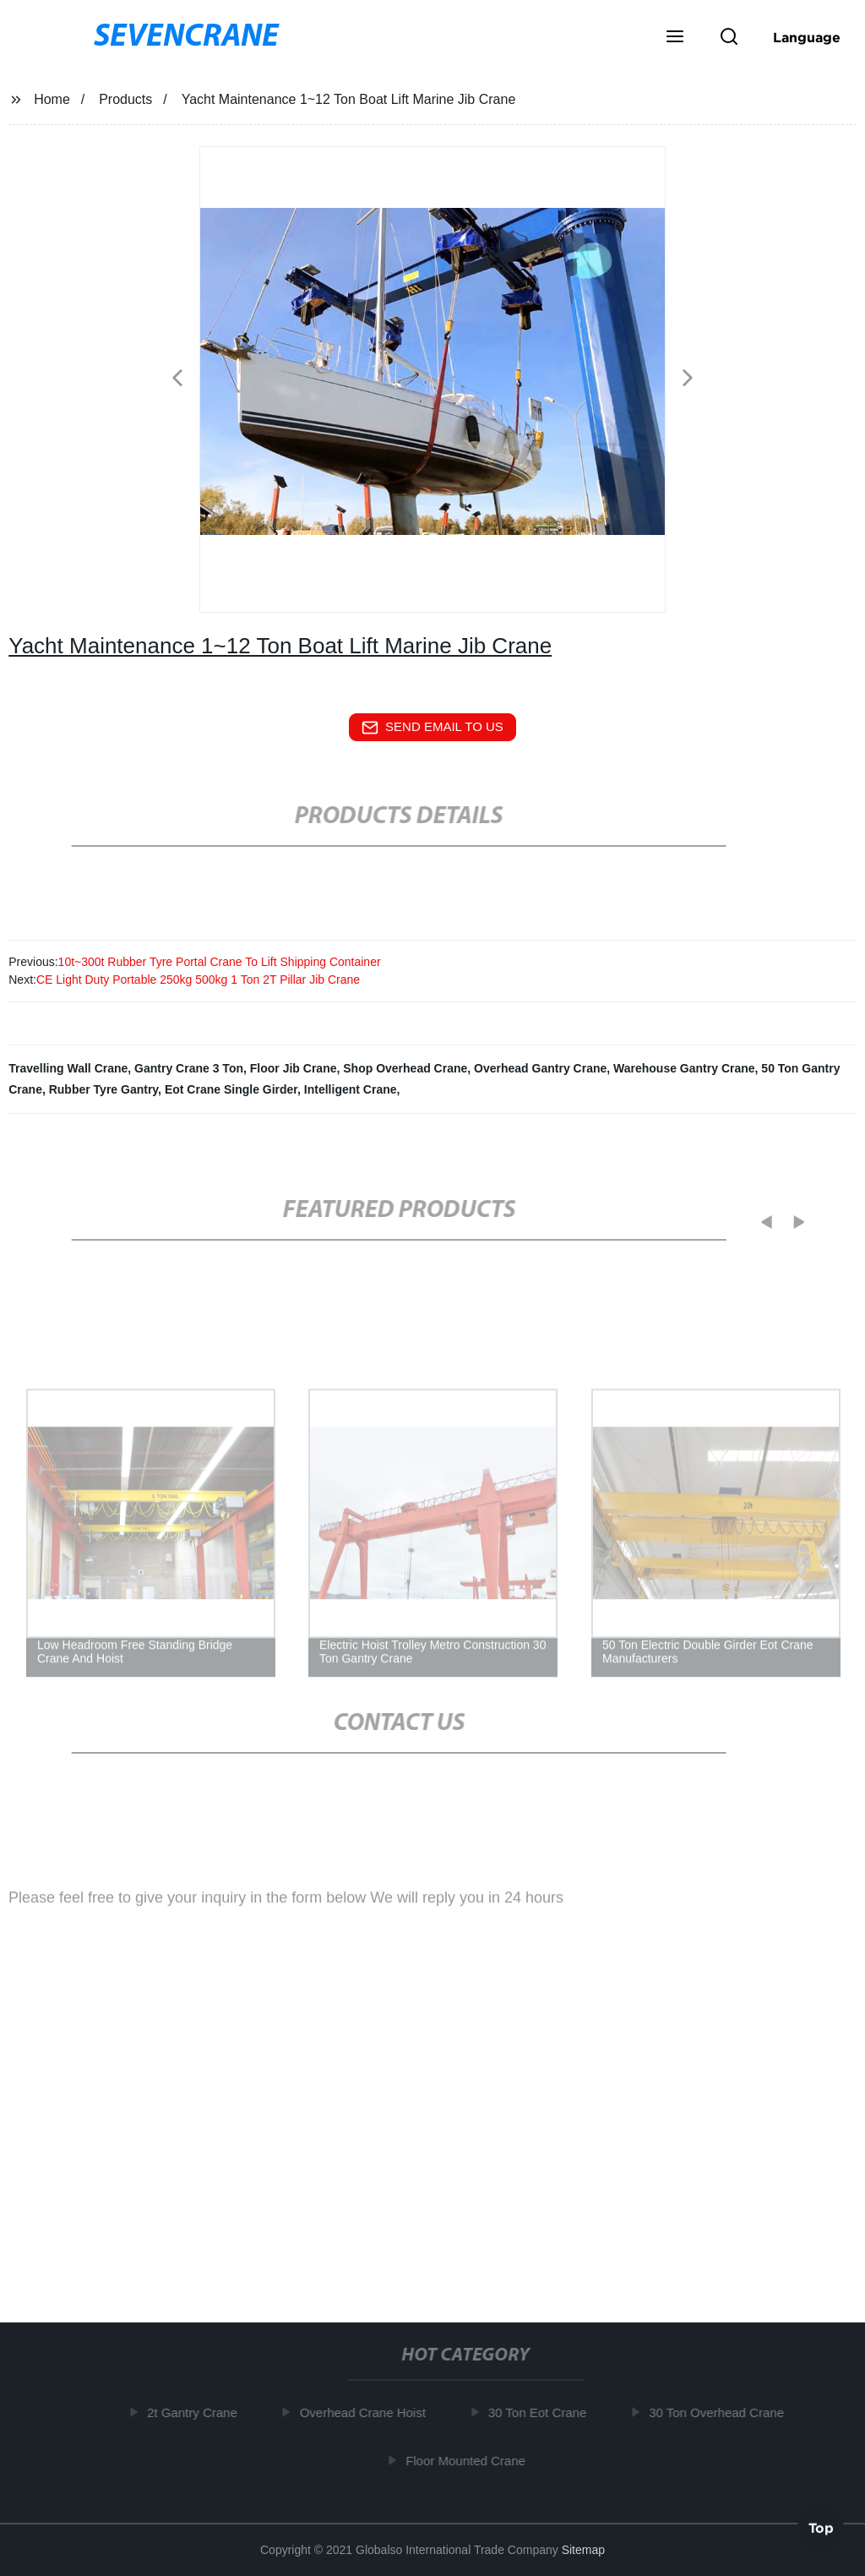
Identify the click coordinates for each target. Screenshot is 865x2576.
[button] (675, 38)
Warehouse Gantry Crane (684, 1068)
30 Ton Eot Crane (542, 2412)
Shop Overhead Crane (405, 1068)
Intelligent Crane (350, 1089)
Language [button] (807, 37)
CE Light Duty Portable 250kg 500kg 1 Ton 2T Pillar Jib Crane (198, 979)
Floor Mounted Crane (470, 2460)
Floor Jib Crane (293, 1068)
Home (52, 99)
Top (821, 2525)
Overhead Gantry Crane (540, 1068)
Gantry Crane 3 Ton (188, 1068)
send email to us (432, 727)
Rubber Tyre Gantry (103, 1089)
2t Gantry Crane (197, 2412)
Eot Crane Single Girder (231, 1089)
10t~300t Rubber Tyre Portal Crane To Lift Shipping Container (219, 962)
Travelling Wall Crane (68, 1068)
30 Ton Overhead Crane (721, 2412)
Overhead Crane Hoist (368, 2412)
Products (125, 99)
